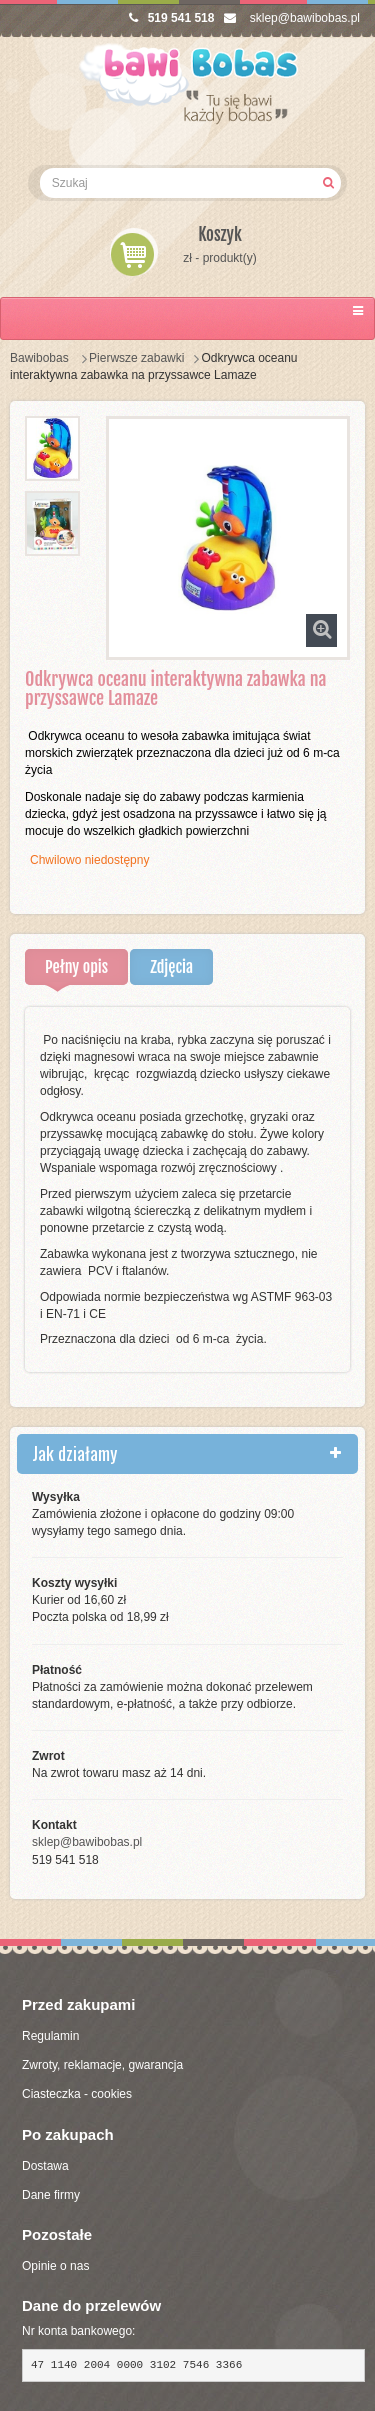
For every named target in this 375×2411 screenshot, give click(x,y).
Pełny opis (76, 967)
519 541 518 (172, 18)
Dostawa (45, 2166)
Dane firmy (51, 2195)
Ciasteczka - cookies (77, 2094)
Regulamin (50, 2036)
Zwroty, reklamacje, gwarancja (102, 2065)
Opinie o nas (55, 2266)
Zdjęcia (171, 967)
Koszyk (220, 234)
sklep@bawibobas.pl (292, 18)
